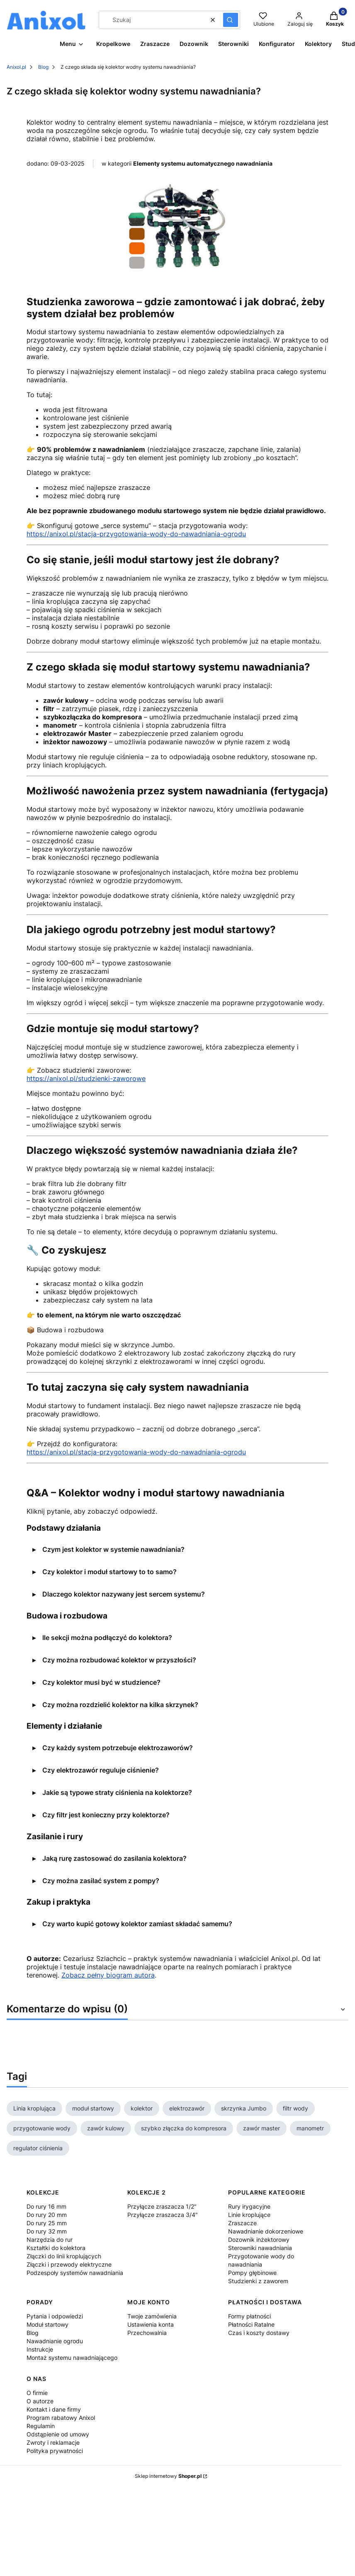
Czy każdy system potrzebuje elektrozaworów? (117, 1748)
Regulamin (41, 2425)
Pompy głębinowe (252, 2272)
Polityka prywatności (55, 2450)
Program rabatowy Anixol (61, 2417)
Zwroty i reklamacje (53, 2442)
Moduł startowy (47, 2324)
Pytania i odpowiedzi (55, 2316)
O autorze (40, 2401)
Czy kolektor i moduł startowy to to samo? (109, 1572)
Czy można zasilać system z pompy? (100, 1881)
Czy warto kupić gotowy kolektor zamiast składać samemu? (137, 1924)
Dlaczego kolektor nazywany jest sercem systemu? (123, 1594)
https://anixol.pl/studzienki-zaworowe (86, 1078)
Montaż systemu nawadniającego (72, 2357)
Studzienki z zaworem (258, 2280)
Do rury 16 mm (46, 2206)
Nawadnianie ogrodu (55, 2340)
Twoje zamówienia (152, 2316)
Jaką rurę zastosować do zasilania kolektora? (114, 1858)
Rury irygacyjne (249, 2206)
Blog (43, 67)
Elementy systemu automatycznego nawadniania (202, 163)
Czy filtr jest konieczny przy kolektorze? (106, 1815)
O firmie (37, 2392)
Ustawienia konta (150, 2324)
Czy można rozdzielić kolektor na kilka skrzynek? (120, 1704)
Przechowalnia (147, 2332)
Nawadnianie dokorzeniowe (265, 2231)
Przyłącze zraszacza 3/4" (162, 2214)
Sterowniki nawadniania (260, 2247)
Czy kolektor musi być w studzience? (101, 1682)
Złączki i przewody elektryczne (69, 2264)
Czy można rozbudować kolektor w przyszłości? (119, 1660)
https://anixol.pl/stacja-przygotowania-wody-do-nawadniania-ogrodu (136, 534)
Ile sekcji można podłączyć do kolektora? (107, 1637)
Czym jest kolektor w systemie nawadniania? (113, 1549)
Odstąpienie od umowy (58, 2434)
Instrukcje (40, 2349)
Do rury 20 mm (47, 2214)
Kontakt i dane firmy (54, 2409)
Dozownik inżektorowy (258, 2239)
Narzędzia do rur (50, 2239)
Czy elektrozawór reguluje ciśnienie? (100, 1770)
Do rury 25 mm (47, 2222)
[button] (230, 20)
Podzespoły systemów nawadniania (75, 2272)
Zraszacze (242, 2222)
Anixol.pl (16, 67)
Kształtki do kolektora (56, 2247)
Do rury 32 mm (47, 2231)
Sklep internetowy (168, 2476)
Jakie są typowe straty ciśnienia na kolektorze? (117, 1792)
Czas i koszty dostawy (258, 2332)
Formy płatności (249, 2316)
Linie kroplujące (249, 2214)
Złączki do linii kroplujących (64, 2256)
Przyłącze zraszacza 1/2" (162, 2206)
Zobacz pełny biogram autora (108, 1975)
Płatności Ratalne (251, 2324)
